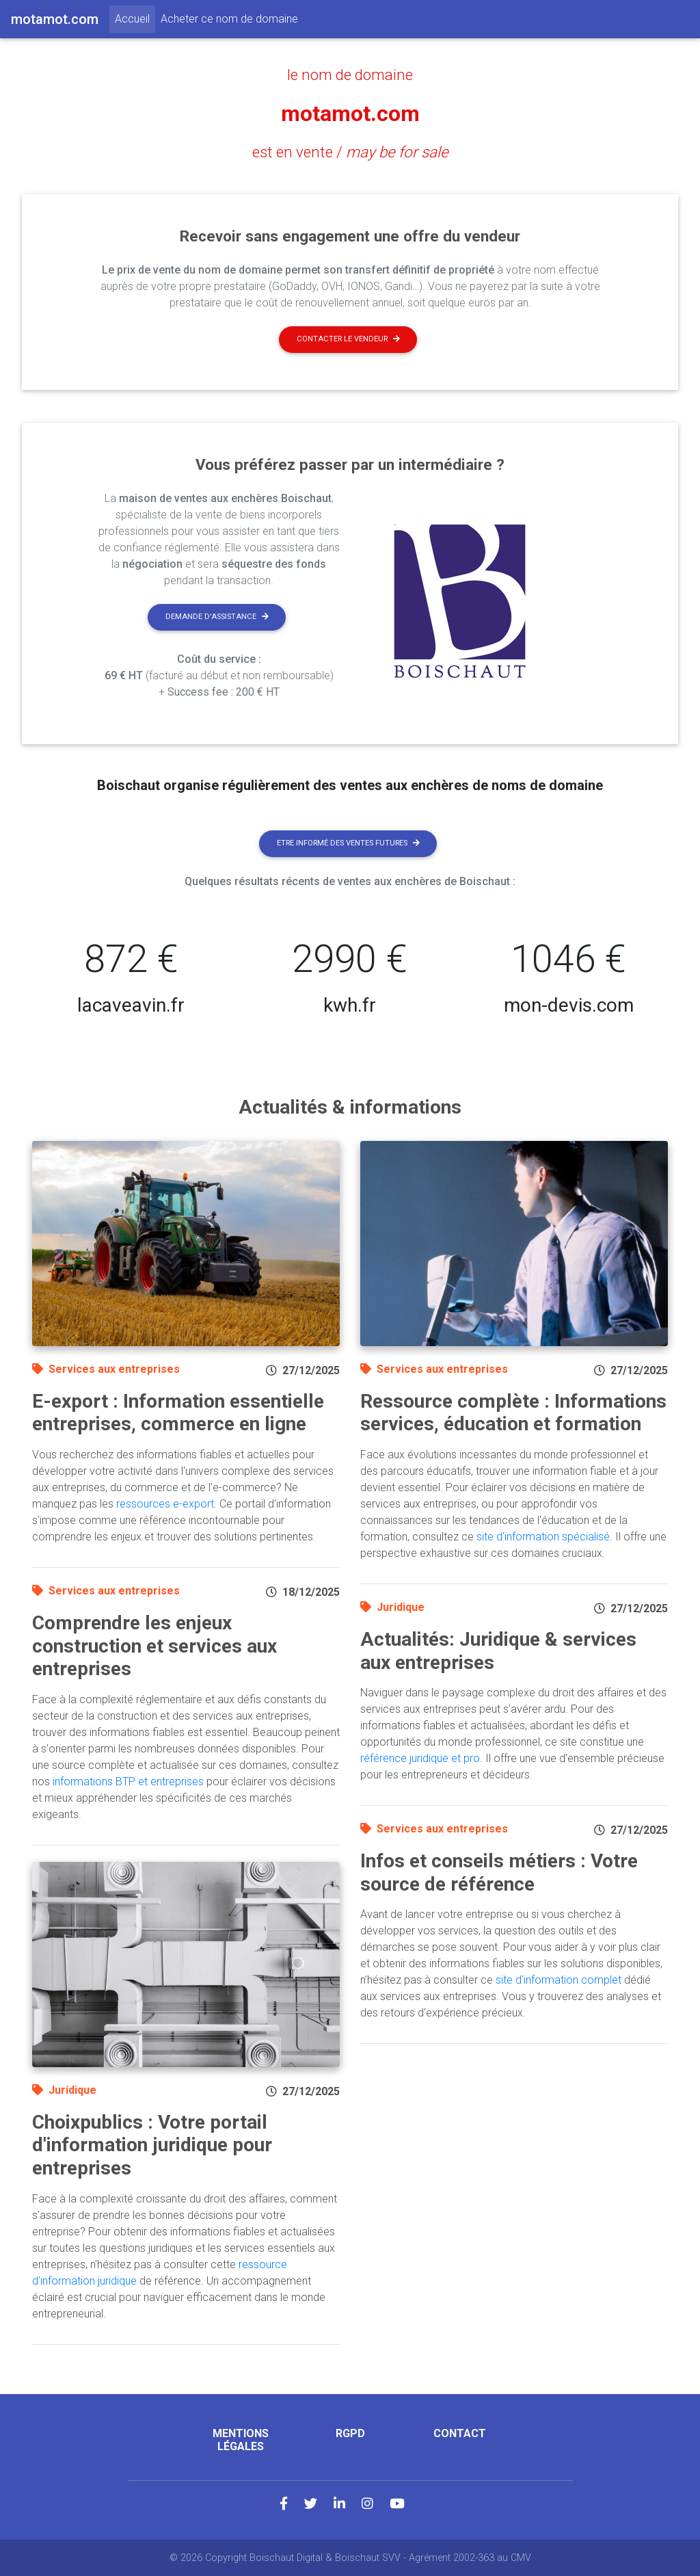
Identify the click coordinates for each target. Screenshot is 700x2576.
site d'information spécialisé (543, 1536)
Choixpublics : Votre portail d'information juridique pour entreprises (152, 2145)
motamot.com (350, 114)
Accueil (135, 17)
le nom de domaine (350, 74)
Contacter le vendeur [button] (348, 338)
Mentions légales (241, 2440)
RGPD (350, 2433)
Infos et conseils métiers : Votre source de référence (499, 1872)
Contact (459, 2433)
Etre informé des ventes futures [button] (348, 843)
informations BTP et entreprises (128, 1781)
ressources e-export (165, 1503)
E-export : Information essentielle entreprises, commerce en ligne (178, 1413)
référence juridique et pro (420, 1758)
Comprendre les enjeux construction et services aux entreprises (154, 1646)
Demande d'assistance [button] (217, 616)
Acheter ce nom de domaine (229, 18)
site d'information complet (558, 1979)
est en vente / (350, 152)
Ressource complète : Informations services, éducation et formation (513, 1413)
